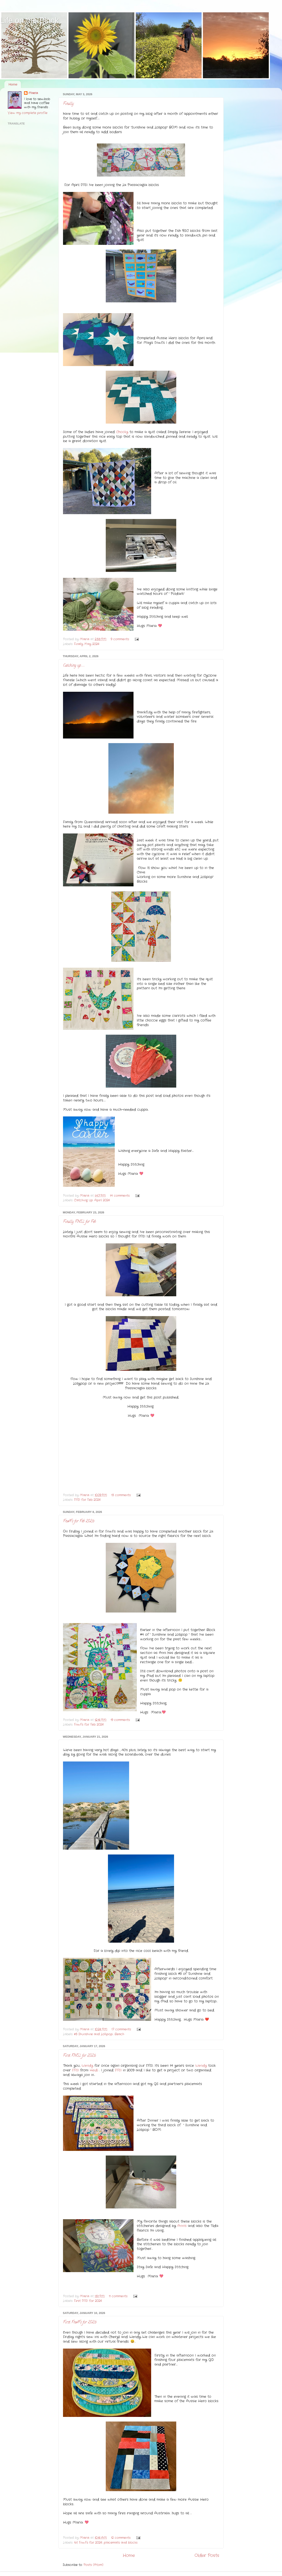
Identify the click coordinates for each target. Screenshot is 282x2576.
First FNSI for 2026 (88, 2301)
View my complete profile (27, 113)
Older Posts (207, 2556)
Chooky (122, 432)
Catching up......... (74, 666)
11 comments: (119, 2296)
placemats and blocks (120, 2543)
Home (13, 84)
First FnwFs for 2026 (79, 2322)
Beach (119, 2034)
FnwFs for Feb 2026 (78, 1521)
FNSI (75, 2070)
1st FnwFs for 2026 (88, 2543)
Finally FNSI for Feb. (79, 1222)
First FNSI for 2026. (79, 2056)
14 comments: (120, 1196)
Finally (68, 104)
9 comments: (120, 639)
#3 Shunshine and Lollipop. (93, 2034)
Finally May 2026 (86, 644)
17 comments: (121, 2029)
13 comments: (121, 1495)
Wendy (87, 2065)
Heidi (94, 2070)
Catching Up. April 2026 (92, 1200)
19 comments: (121, 1720)
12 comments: (121, 2538)
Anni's (182, 2225)
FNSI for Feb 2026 (87, 1500)
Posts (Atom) (93, 2565)
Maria (33, 93)
